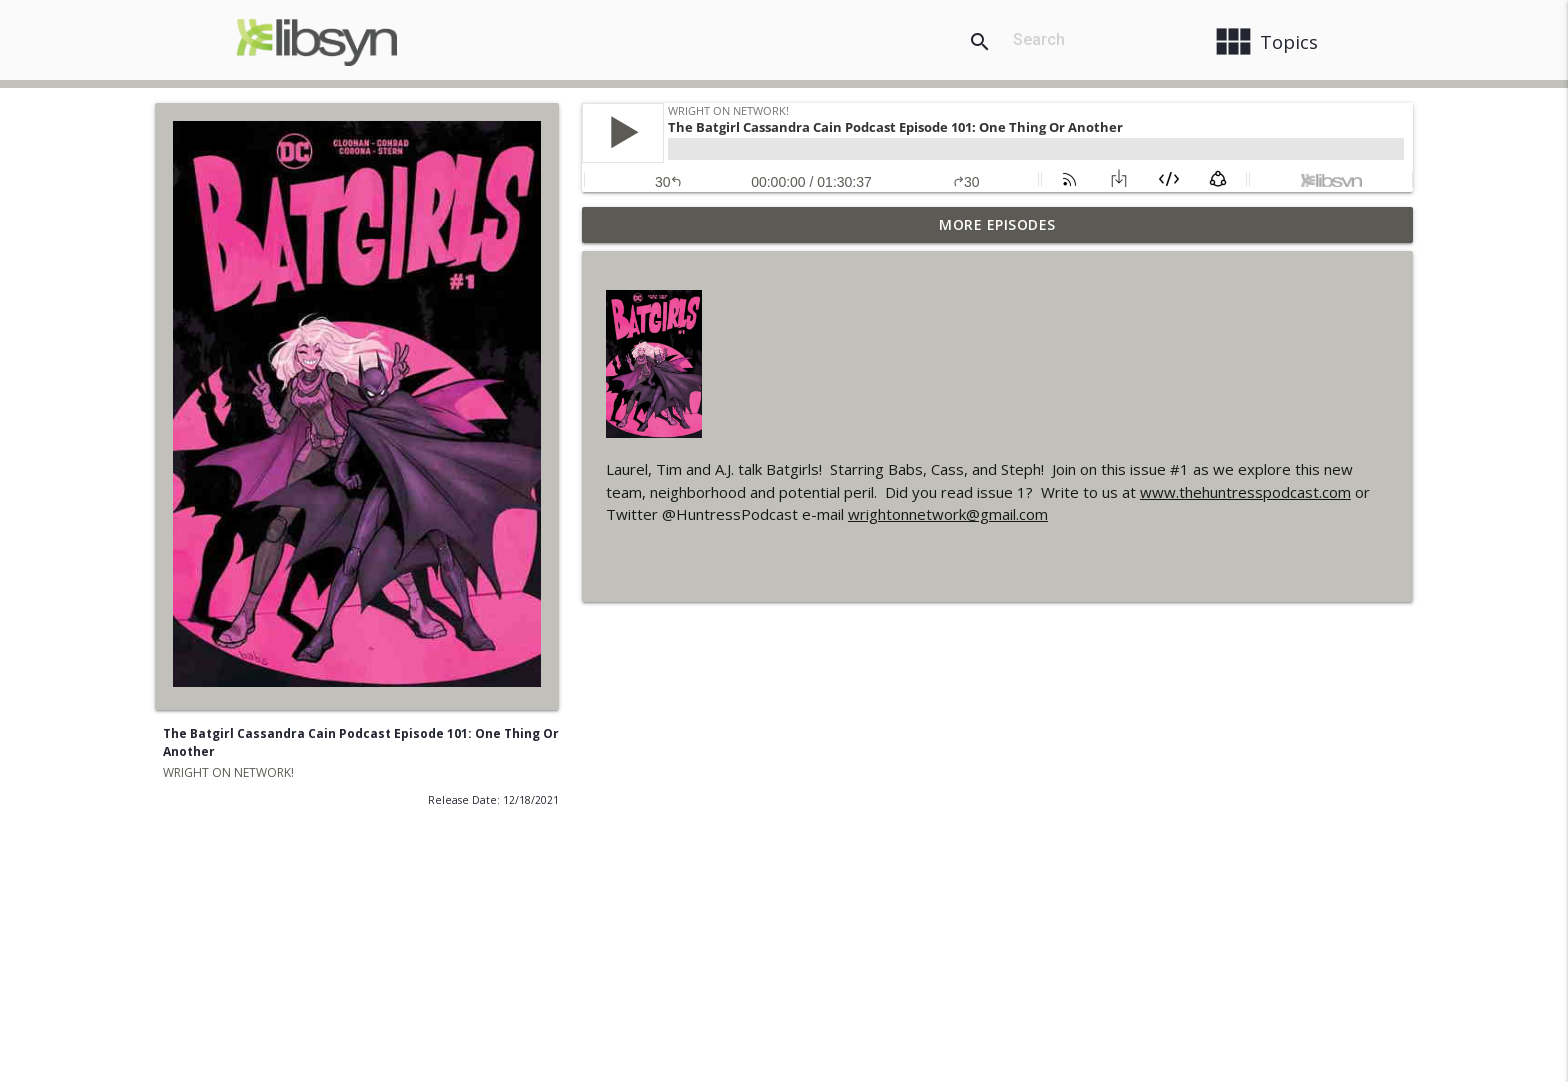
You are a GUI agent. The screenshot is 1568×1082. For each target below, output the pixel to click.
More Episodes (997, 224)
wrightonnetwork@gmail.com (948, 514)
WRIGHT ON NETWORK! (228, 772)
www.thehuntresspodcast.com (1245, 492)
